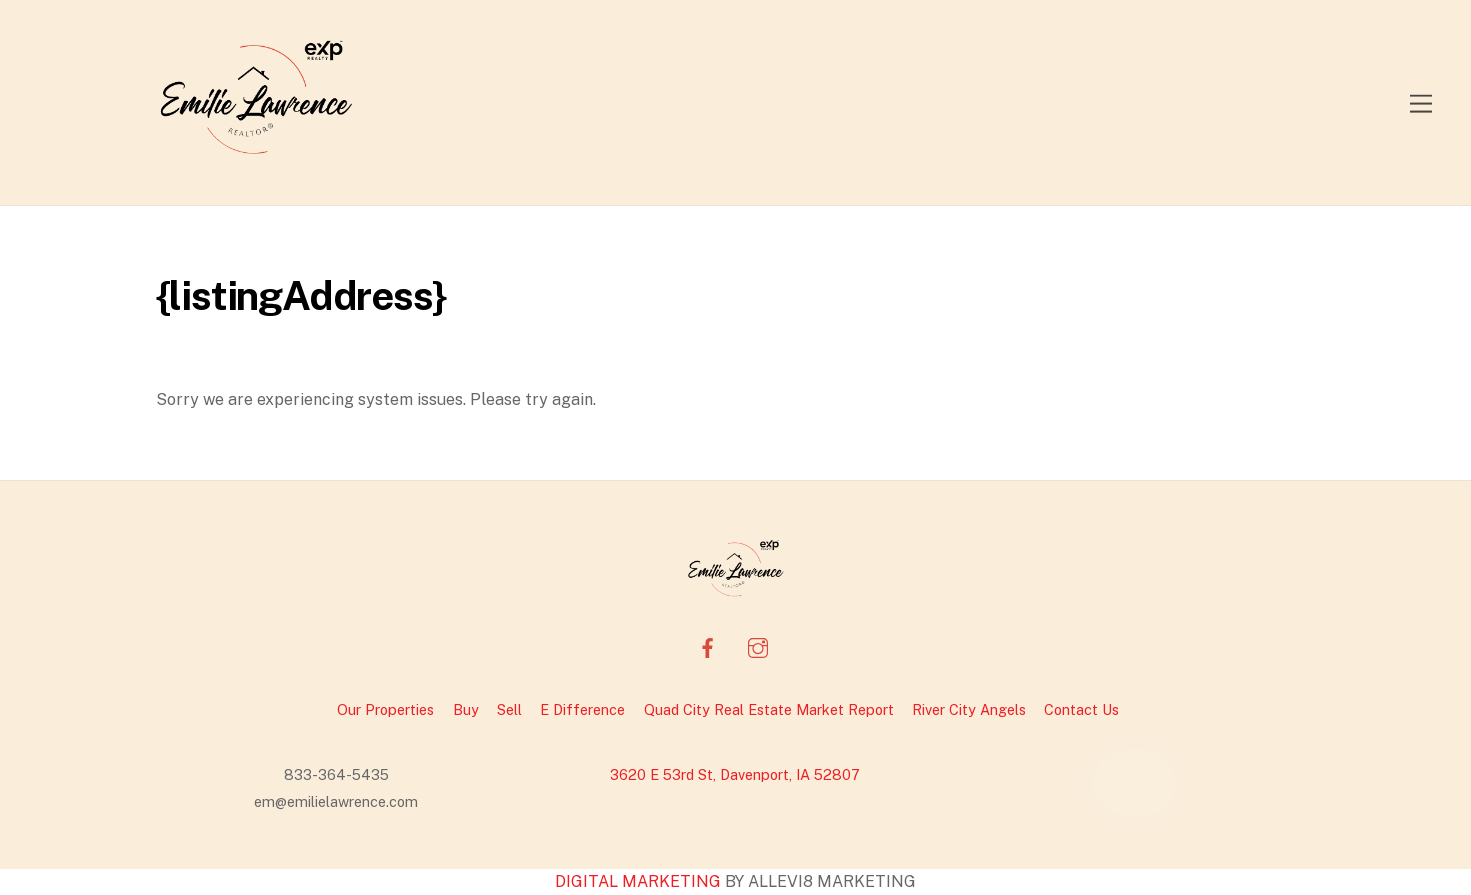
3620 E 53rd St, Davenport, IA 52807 (735, 774)
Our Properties (385, 709)
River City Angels (969, 709)
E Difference (582, 709)
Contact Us (1081, 709)
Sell (509, 709)
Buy (466, 709)
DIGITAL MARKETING (640, 881)
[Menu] (1421, 102)
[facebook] (708, 644)
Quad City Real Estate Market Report (769, 709)
